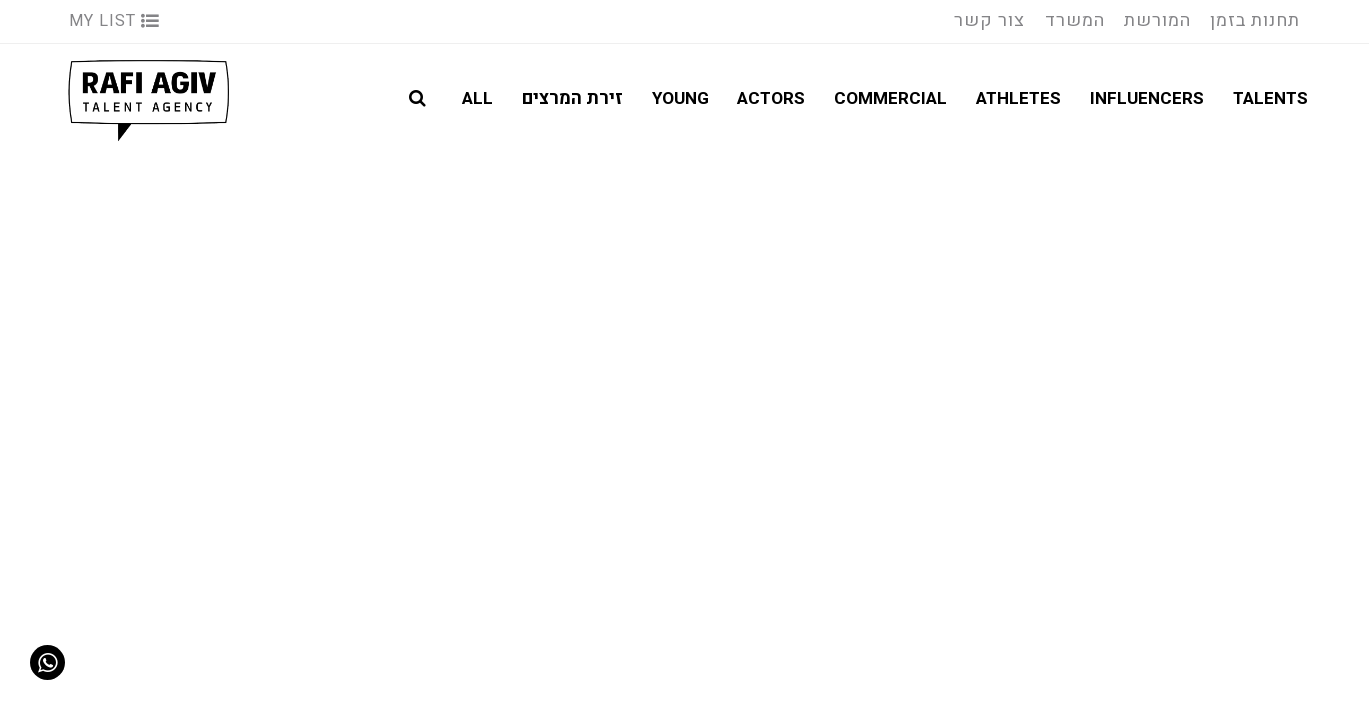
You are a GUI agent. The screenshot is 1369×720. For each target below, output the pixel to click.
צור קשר (989, 20)
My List (114, 21)
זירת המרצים (572, 98)
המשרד (1075, 20)
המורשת (1157, 20)
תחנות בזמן (1255, 20)
